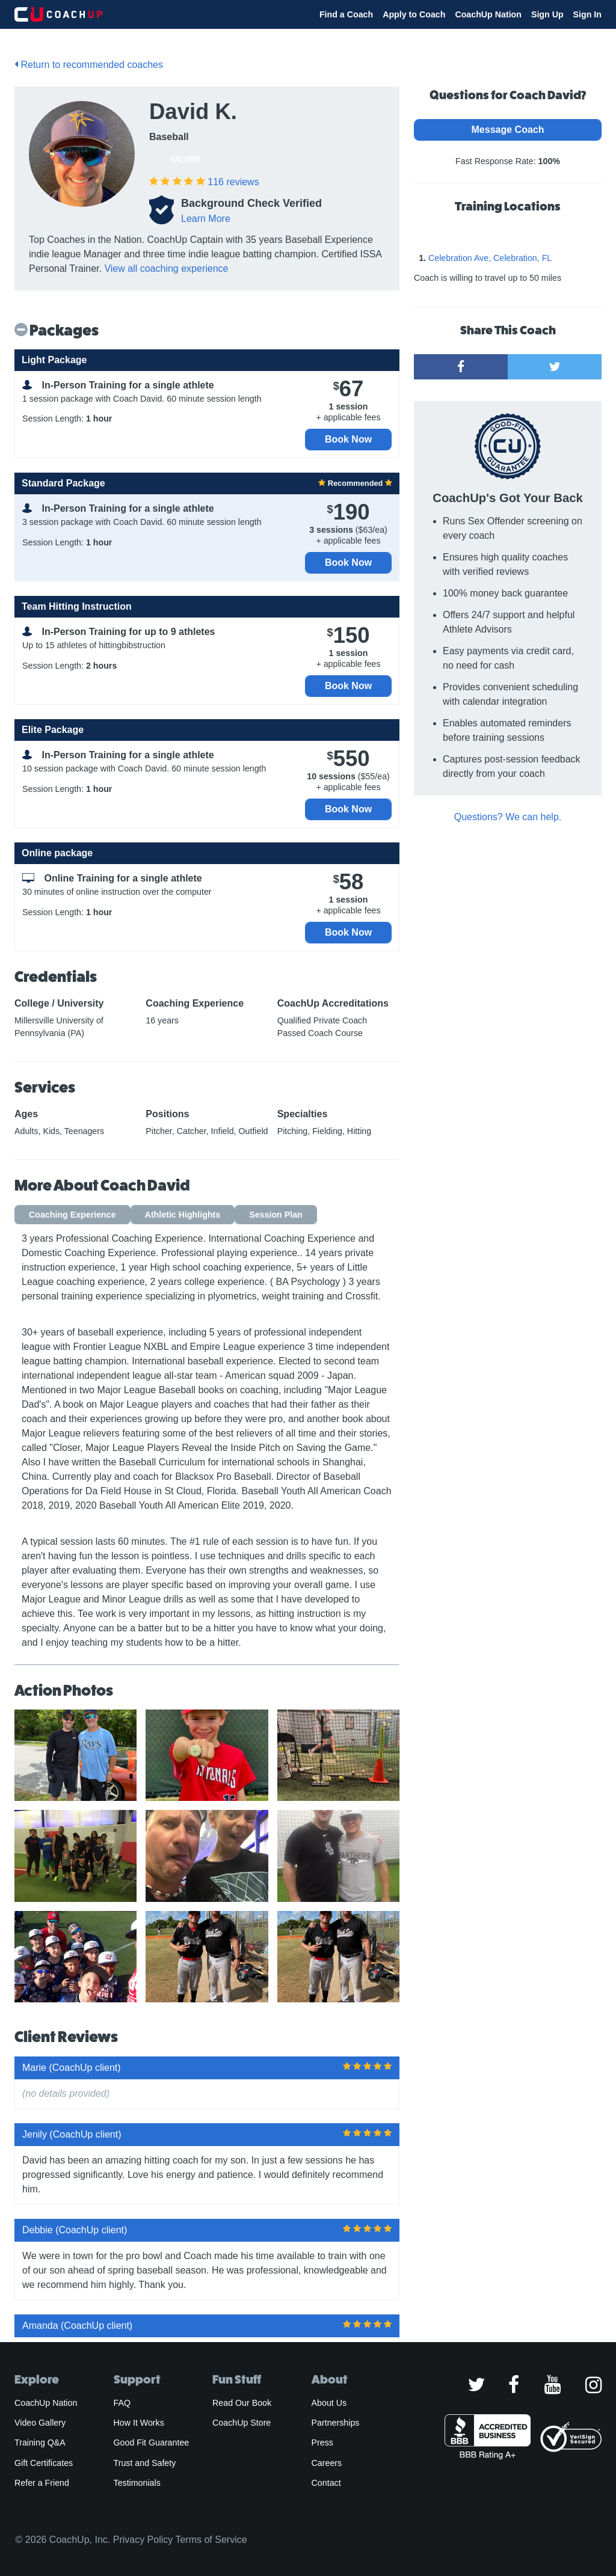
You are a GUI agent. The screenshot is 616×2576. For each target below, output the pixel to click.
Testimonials (137, 2483)
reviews (233, 182)
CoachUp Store (241, 2422)
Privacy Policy (143, 2540)
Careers (327, 2463)
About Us (329, 2403)
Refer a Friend (41, 2483)
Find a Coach (346, 14)
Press (322, 2442)
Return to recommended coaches (88, 65)
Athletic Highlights (183, 1214)
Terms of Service (211, 2540)
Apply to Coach (414, 14)
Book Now (348, 439)
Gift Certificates (43, 2463)
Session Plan (276, 1214)
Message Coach (508, 129)
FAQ (122, 2403)
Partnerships (336, 2422)
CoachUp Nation (488, 14)
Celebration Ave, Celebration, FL (490, 258)
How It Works (139, 2422)
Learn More (205, 218)
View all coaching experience (166, 268)
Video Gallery (40, 2422)
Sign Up (547, 14)
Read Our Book (241, 2403)
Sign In (587, 14)
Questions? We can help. (507, 817)
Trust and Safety (145, 2463)
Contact (326, 2483)
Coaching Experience (72, 1214)
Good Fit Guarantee (151, 2442)
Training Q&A (40, 2442)
